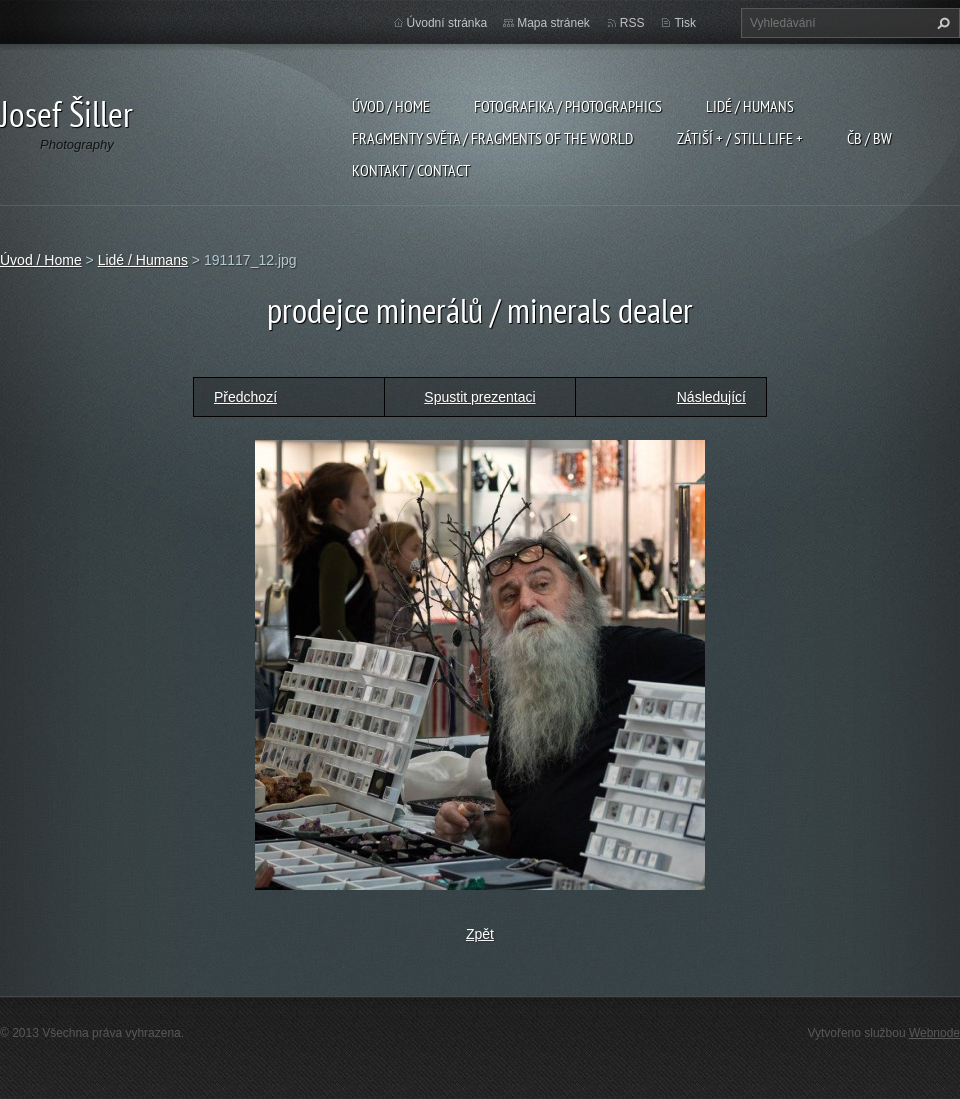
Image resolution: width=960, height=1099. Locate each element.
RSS (632, 23)
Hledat (941, 23)
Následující (711, 397)
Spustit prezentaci (479, 397)
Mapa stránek (553, 23)
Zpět (480, 934)
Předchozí (245, 397)
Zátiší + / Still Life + (740, 138)
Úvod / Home (391, 106)
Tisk (685, 23)
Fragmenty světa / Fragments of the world (492, 138)
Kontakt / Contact (411, 170)
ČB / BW (869, 138)
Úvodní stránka (447, 23)
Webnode (934, 1033)
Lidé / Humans (750, 106)
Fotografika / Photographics (568, 106)
